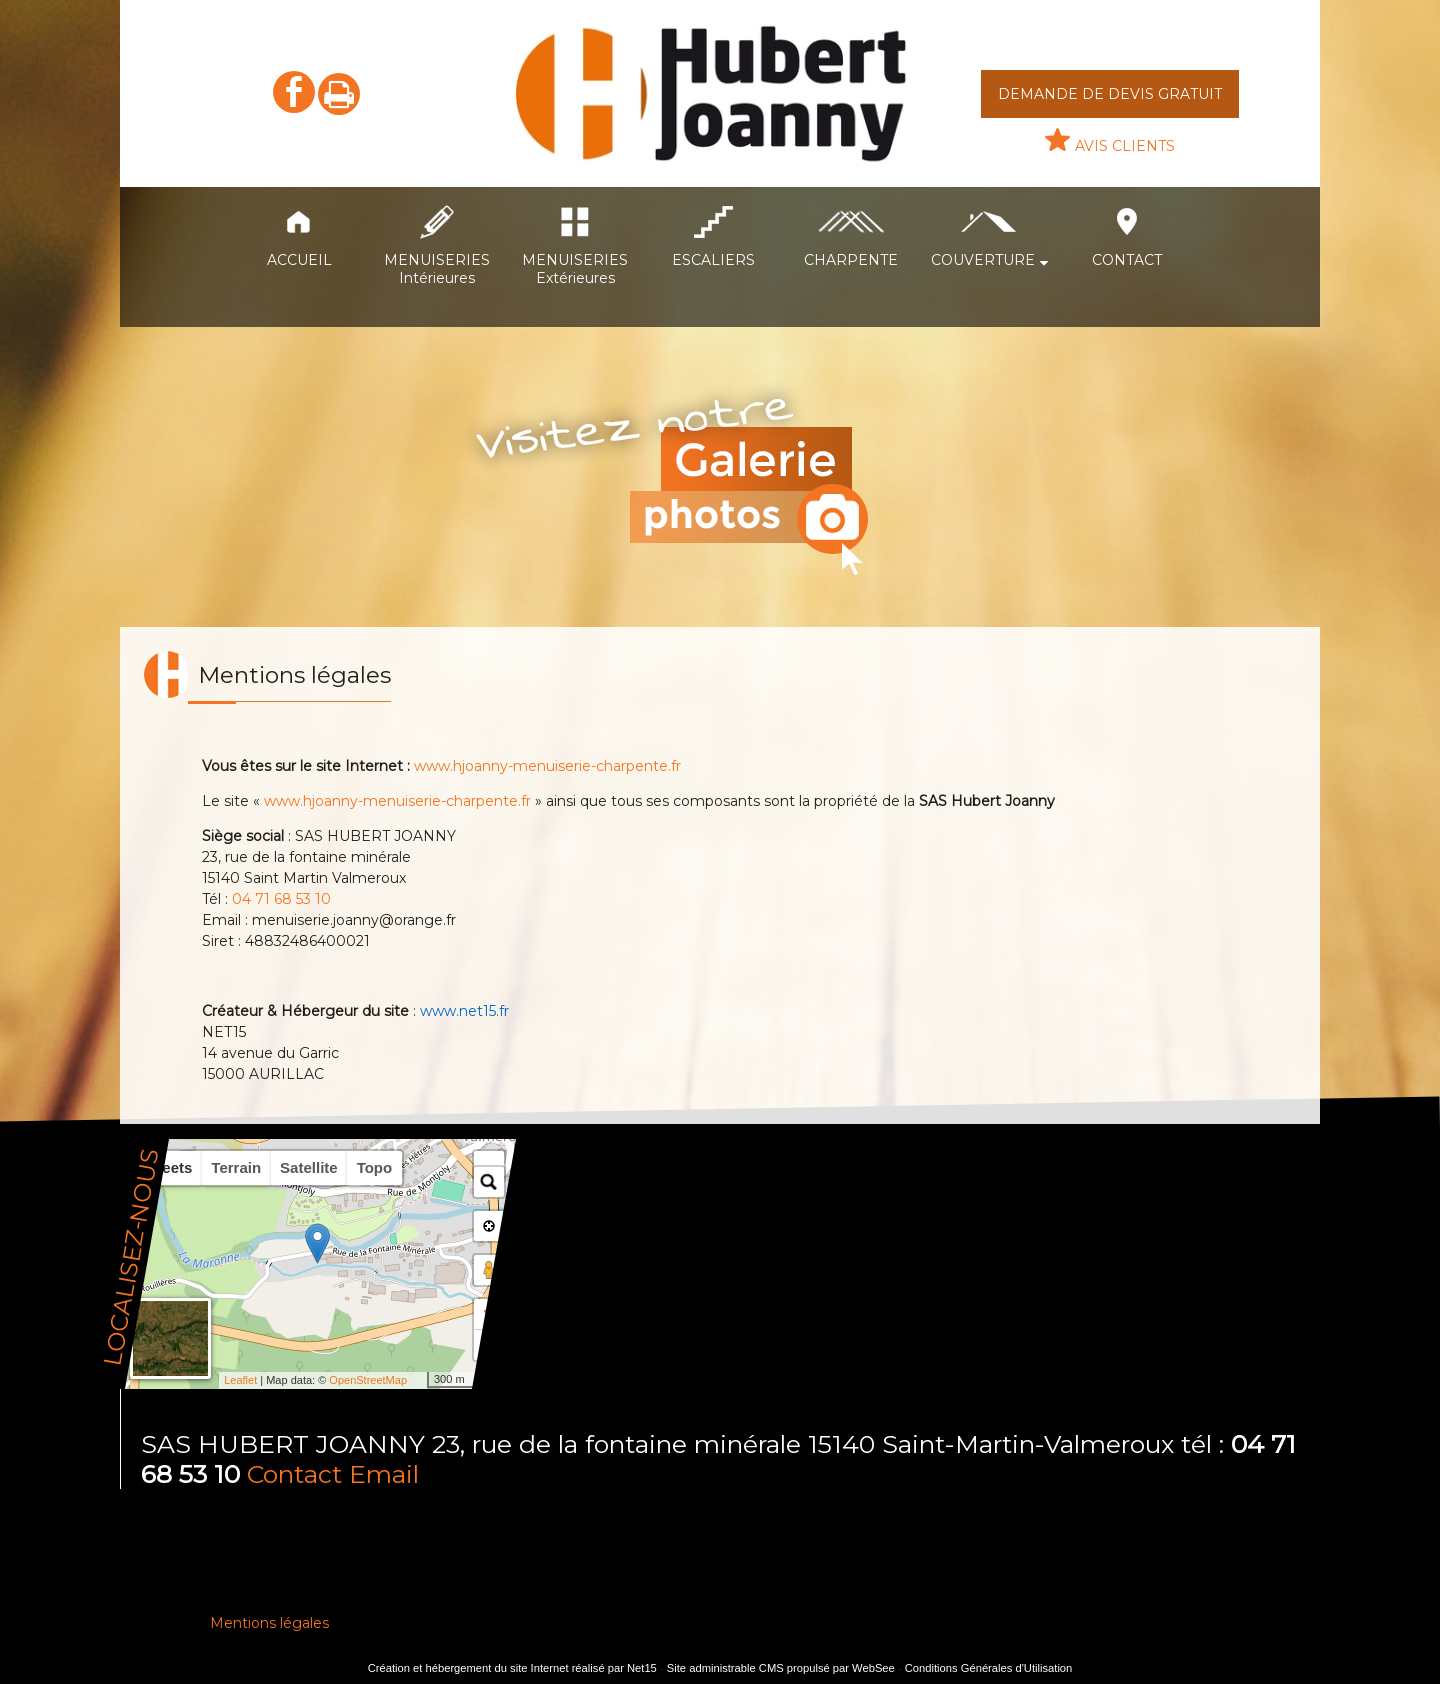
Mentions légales (269, 1623)
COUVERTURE (983, 260)
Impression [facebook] (339, 94)
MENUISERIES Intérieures (437, 269)
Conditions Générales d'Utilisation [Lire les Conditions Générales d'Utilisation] (989, 1668)
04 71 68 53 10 (281, 899)
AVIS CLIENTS (1125, 146)
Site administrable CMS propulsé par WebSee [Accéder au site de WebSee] (781, 1668)
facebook (294, 91)
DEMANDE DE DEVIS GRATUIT (1110, 94)
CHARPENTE (851, 260)
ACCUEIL (299, 260)
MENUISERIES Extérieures (575, 269)
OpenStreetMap (368, 1380)
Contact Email (333, 1474)
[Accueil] (714, 93)
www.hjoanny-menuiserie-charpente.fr (547, 766)
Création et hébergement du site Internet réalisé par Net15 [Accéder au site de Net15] (512, 1668)
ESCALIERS (713, 260)
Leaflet (240, 1380)
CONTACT (1127, 260)
